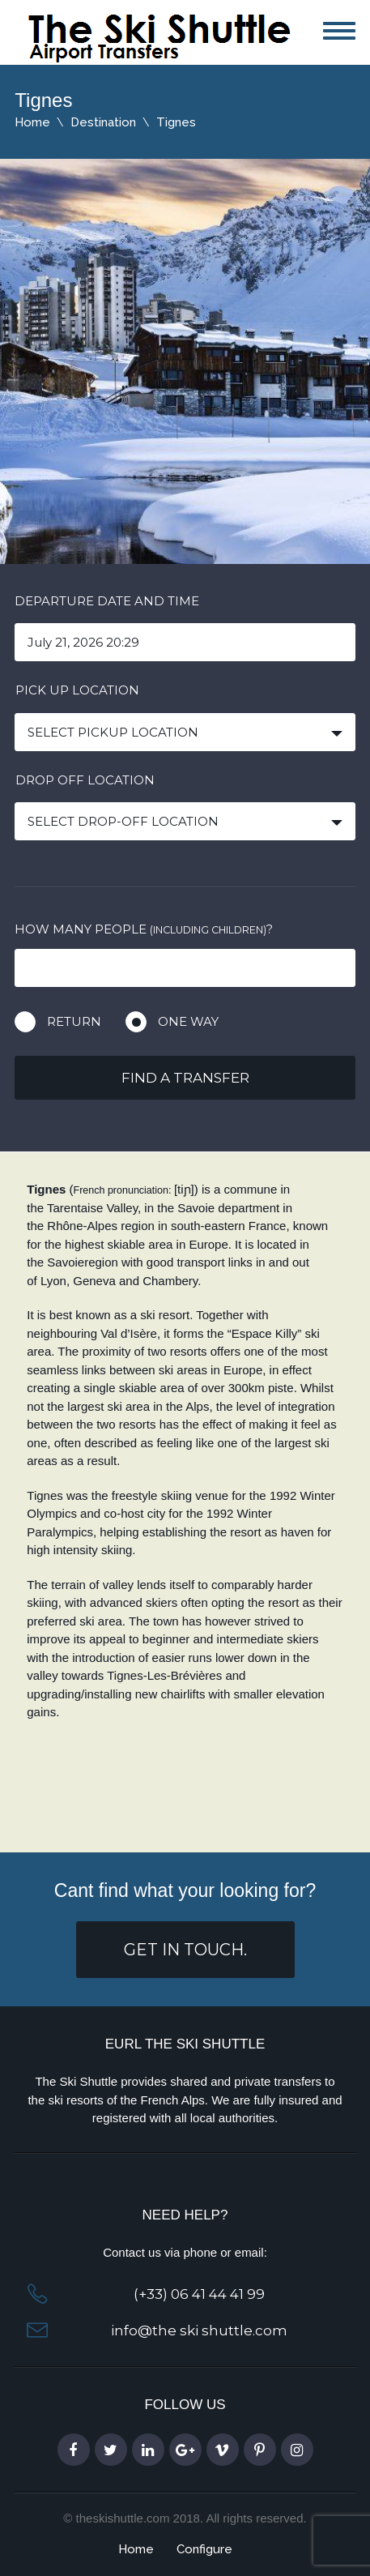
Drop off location (85, 780)
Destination (103, 122)
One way (188, 1021)
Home (32, 122)
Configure (204, 2549)
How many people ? (144, 929)
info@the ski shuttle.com (199, 2330)
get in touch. (185, 1949)
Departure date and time (107, 601)
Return (74, 1021)
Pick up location (77, 690)
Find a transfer (185, 1078)
